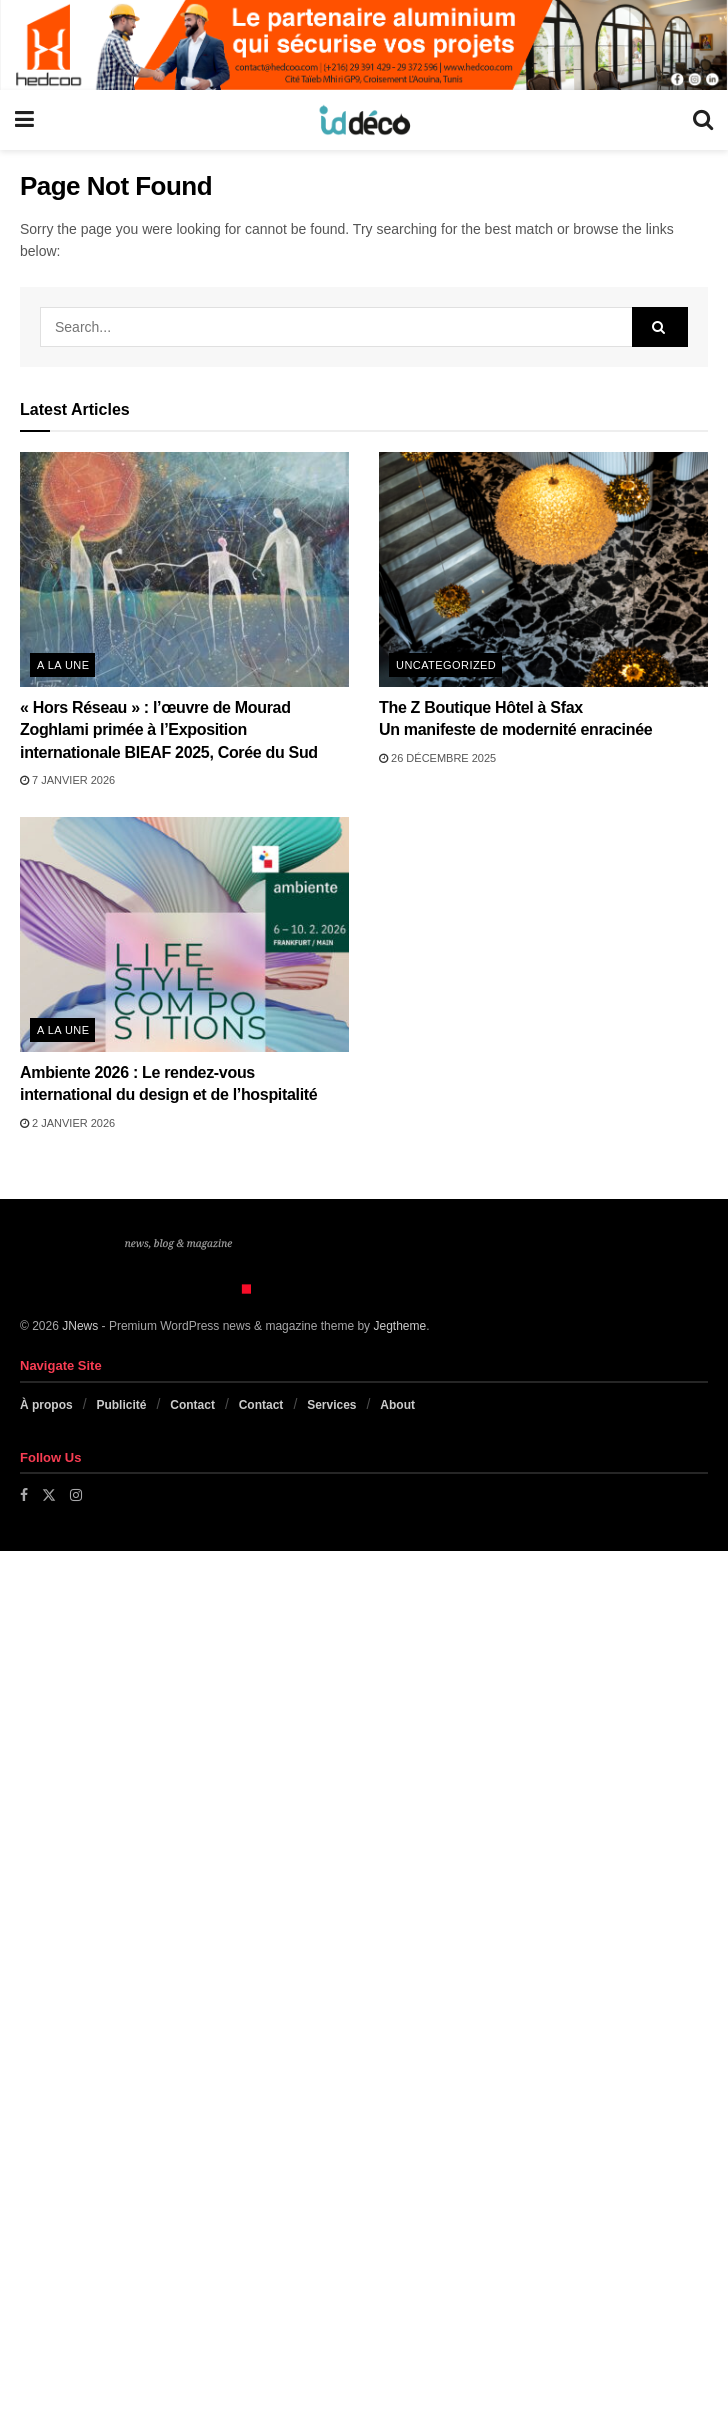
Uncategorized (446, 665)
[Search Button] (703, 120)
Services (331, 1405)
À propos (46, 1405)
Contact (192, 1405)
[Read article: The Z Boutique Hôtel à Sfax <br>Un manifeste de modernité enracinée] (543, 569)
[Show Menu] (24, 120)
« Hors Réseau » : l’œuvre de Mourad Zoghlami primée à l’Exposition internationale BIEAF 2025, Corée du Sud (169, 730)
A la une (63, 665)
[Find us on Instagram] (76, 1495)
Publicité (121, 1405)
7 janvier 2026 (67, 780)
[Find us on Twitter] (49, 1495)
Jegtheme (399, 1326)
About (397, 1405)
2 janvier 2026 (67, 1123)
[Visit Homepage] (364, 120)
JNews (80, 1326)
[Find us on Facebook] (24, 1495)
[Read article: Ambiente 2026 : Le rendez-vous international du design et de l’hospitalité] (184, 934)
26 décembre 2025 (437, 758)
